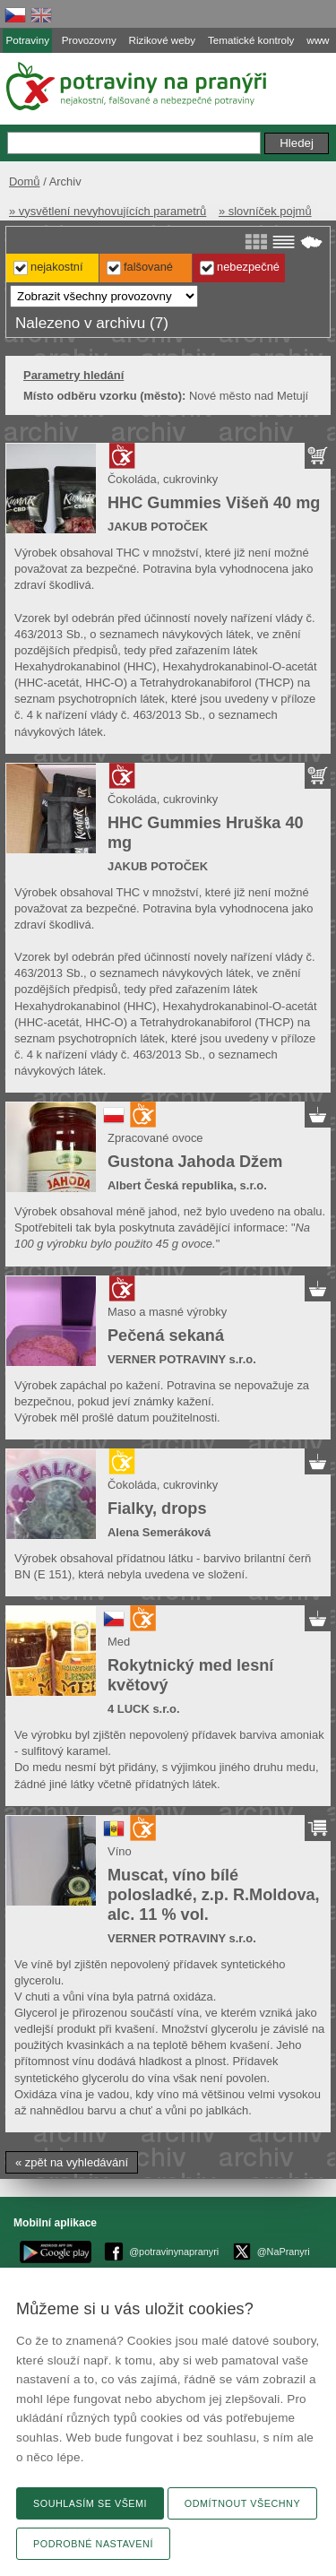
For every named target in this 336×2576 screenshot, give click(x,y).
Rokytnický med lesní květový (190, 1675)
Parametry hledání (73, 375)
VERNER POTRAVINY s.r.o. (182, 1359)
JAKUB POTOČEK (158, 526)
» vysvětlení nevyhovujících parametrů (107, 211)
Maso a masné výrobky (167, 1311)
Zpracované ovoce (155, 1138)
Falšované (148, 266)
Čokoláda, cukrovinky (163, 479)
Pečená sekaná (166, 1335)
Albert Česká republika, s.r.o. (187, 1185)
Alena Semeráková (159, 1532)
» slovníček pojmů (265, 211)
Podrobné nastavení (93, 2543)
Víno (120, 1851)
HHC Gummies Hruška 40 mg (206, 832)
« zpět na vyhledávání (71, 2162)
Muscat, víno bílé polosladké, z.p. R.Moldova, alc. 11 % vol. (214, 1894)
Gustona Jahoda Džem (195, 1162)
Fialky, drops (157, 1508)
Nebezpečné (248, 266)
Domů (24, 181)
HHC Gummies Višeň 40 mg (214, 503)
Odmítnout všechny (242, 2503)
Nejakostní (56, 266)
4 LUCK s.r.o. (144, 1709)
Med (119, 1641)
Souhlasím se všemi (90, 2503)
